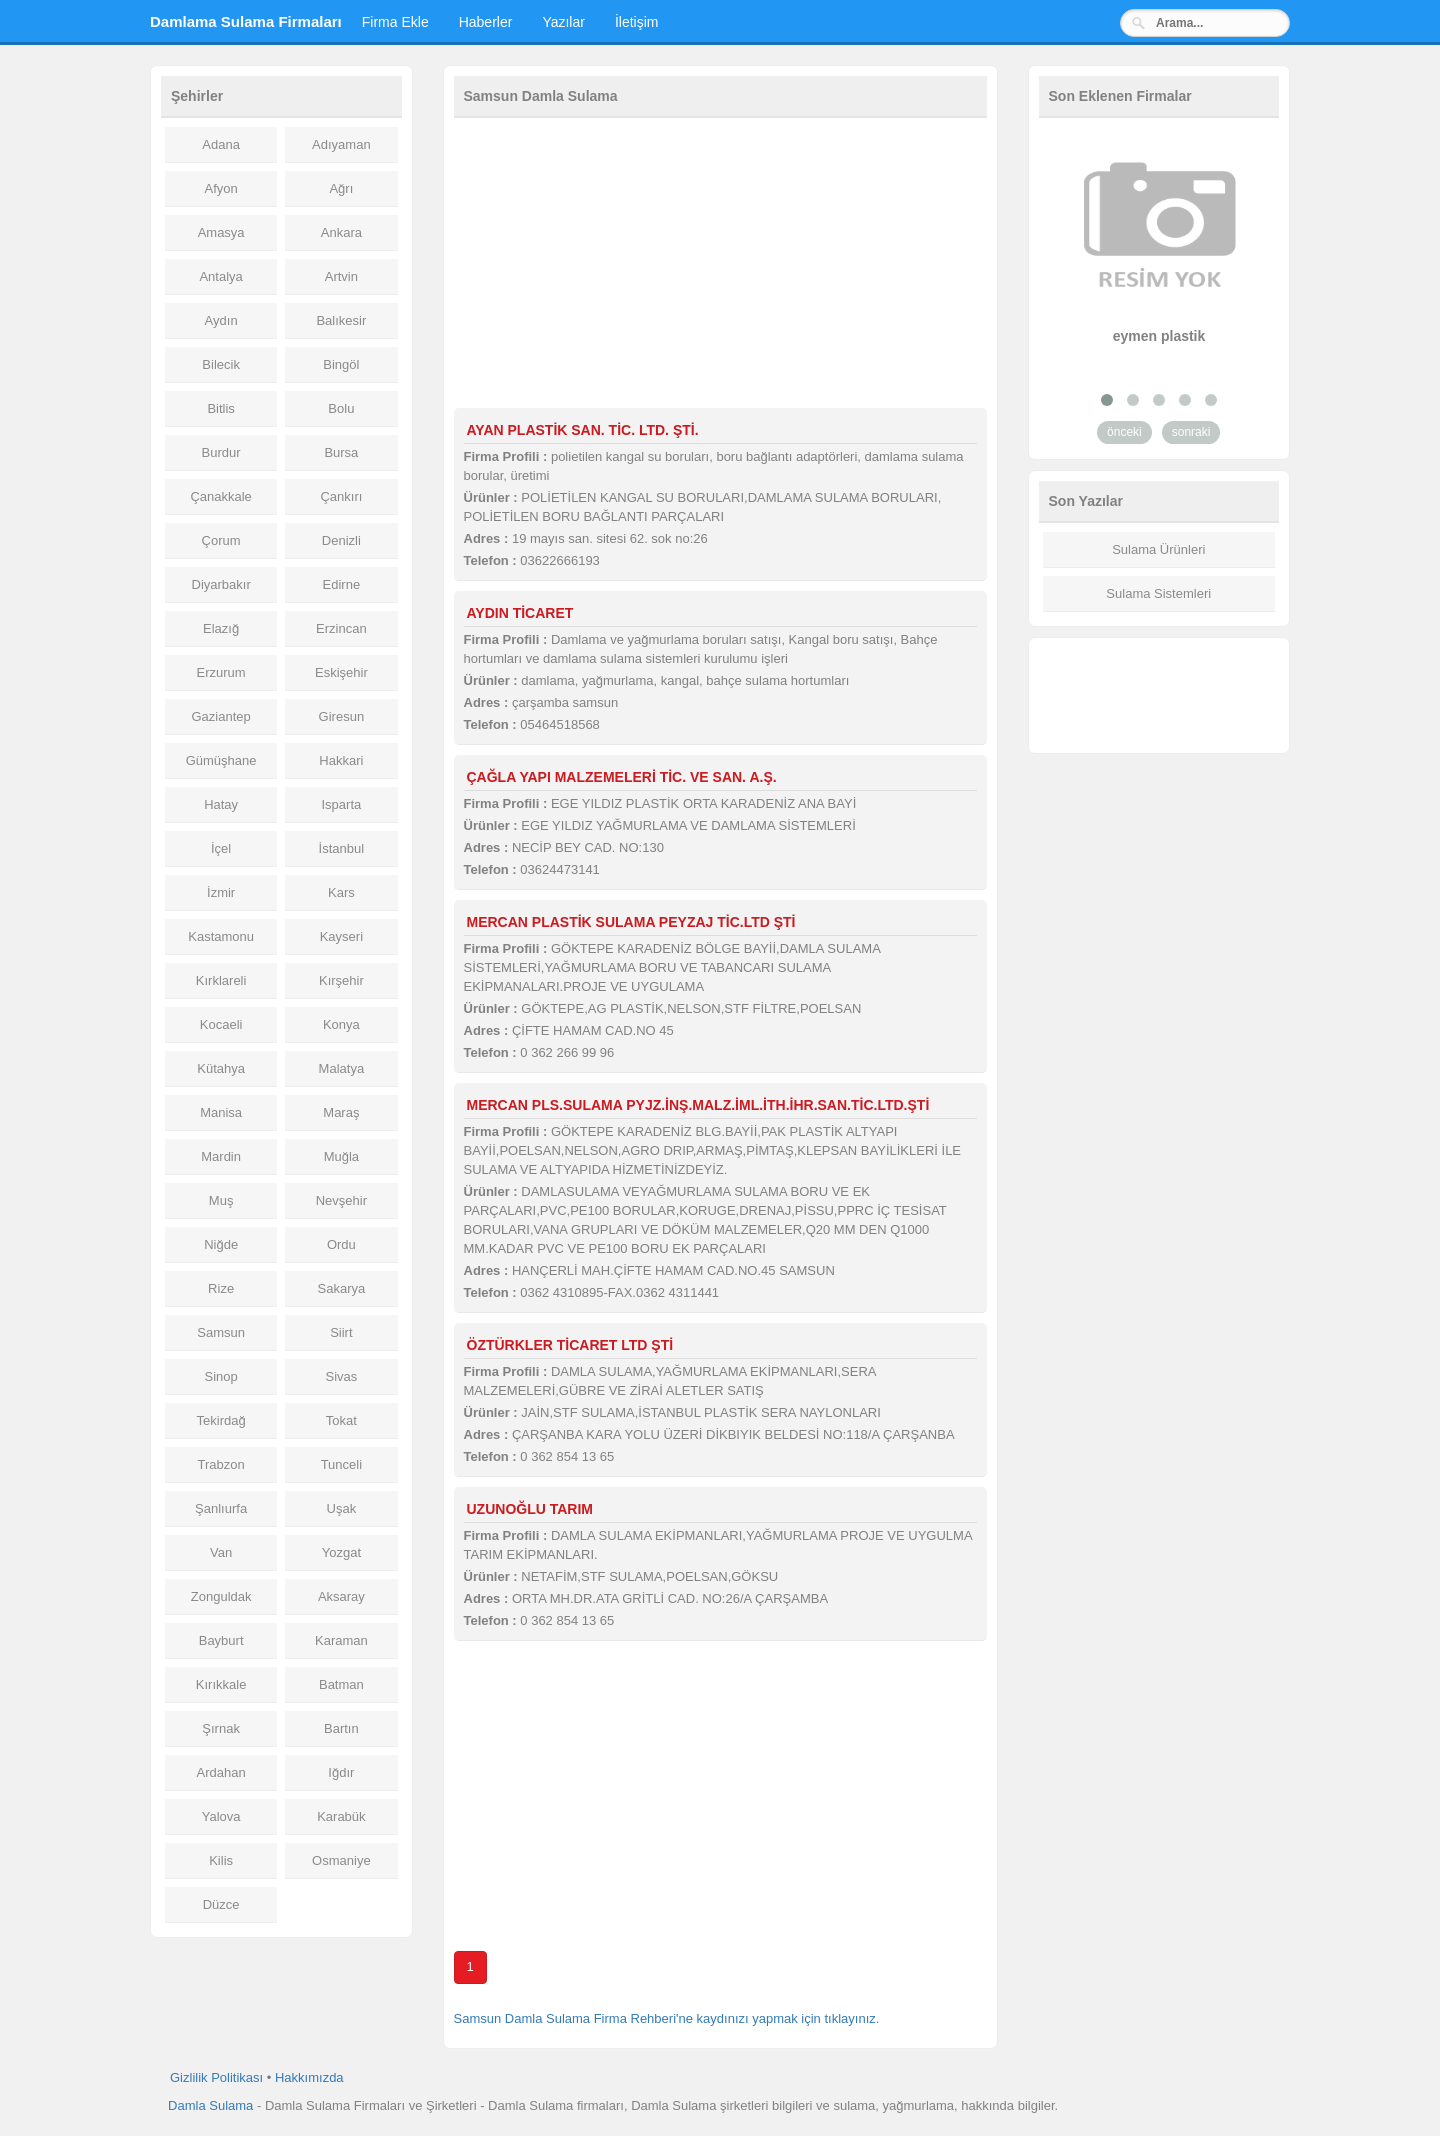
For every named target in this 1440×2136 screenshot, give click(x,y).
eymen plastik (1159, 336)
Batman (341, 1684)
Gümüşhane (221, 760)
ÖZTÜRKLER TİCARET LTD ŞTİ (570, 1345)
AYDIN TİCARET (520, 613)
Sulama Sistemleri (1158, 593)
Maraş (341, 1112)
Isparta (342, 804)
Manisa (221, 1112)
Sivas (341, 1376)
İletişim (637, 22)
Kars (341, 892)
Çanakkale (220, 496)
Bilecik (221, 364)
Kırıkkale (221, 1684)
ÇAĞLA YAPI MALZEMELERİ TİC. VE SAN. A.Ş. (622, 777)
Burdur (221, 452)
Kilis (221, 1860)
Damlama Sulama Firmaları (246, 21)
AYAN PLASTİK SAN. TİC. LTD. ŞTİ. (583, 430)
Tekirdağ (221, 1420)
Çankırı (341, 496)
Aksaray (341, 1596)
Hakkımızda (309, 2077)
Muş (221, 1200)
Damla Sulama (210, 2105)
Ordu (341, 1244)
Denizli (341, 540)
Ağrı (341, 188)
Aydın (221, 320)
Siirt (341, 1332)
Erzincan (341, 628)
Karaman (341, 1640)
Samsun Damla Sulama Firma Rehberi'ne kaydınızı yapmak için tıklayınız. (667, 2018)
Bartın (341, 1728)
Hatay (221, 804)
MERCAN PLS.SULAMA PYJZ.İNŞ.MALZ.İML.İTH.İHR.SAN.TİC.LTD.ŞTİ (698, 1105)
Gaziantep (220, 716)
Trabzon (221, 1464)
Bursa (341, 452)
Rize (221, 1288)
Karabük (341, 1816)
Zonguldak (221, 1596)
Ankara (341, 232)
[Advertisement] (720, 268)
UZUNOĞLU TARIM (530, 1509)
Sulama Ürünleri (1158, 549)
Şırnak (221, 1728)
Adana (221, 144)
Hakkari (341, 760)
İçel (221, 848)
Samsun (221, 1332)
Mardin (221, 1156)
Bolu (341, 408)
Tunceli (341, 1464)
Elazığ (221, 628)
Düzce (221, 1904)
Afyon (221, 188)
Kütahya (221, 1068)
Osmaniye (341, 1860)
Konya (341, 1024)
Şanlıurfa (221, 1508)
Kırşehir (341, 980)
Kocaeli (221, 1024)
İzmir (221, 892)
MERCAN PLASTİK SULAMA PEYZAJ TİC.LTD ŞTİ (631, 922)
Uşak (342, 1508)
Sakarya (342, 1288)
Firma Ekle (395, 22)
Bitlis (220, 408)
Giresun (342, 716)
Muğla (341, 1156)
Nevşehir (341, 1200)
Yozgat (341, 1552)
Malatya (342, 1068)
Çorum (221, 540)
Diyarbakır (221, 584)
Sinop (221, 1376)
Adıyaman (341, 144)
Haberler (486, 22)
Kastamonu (221, 936)
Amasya (221, 232)
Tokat (341, 1420)
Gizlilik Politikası (216, 2077)
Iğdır (341, 1772)
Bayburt (221, 1640)
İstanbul (342, 848)
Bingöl (341, 364)
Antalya (220, 276)
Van (221, 1552)
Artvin (341, 276)
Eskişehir (341, 672)
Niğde (221, 1244)
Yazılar (563, 22)
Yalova (221, 1816)
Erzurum (221, 672)
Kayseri (341, 936)
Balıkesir (341, 320)
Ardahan (221, 1772)
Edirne (342, 584)
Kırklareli (221, 980)
